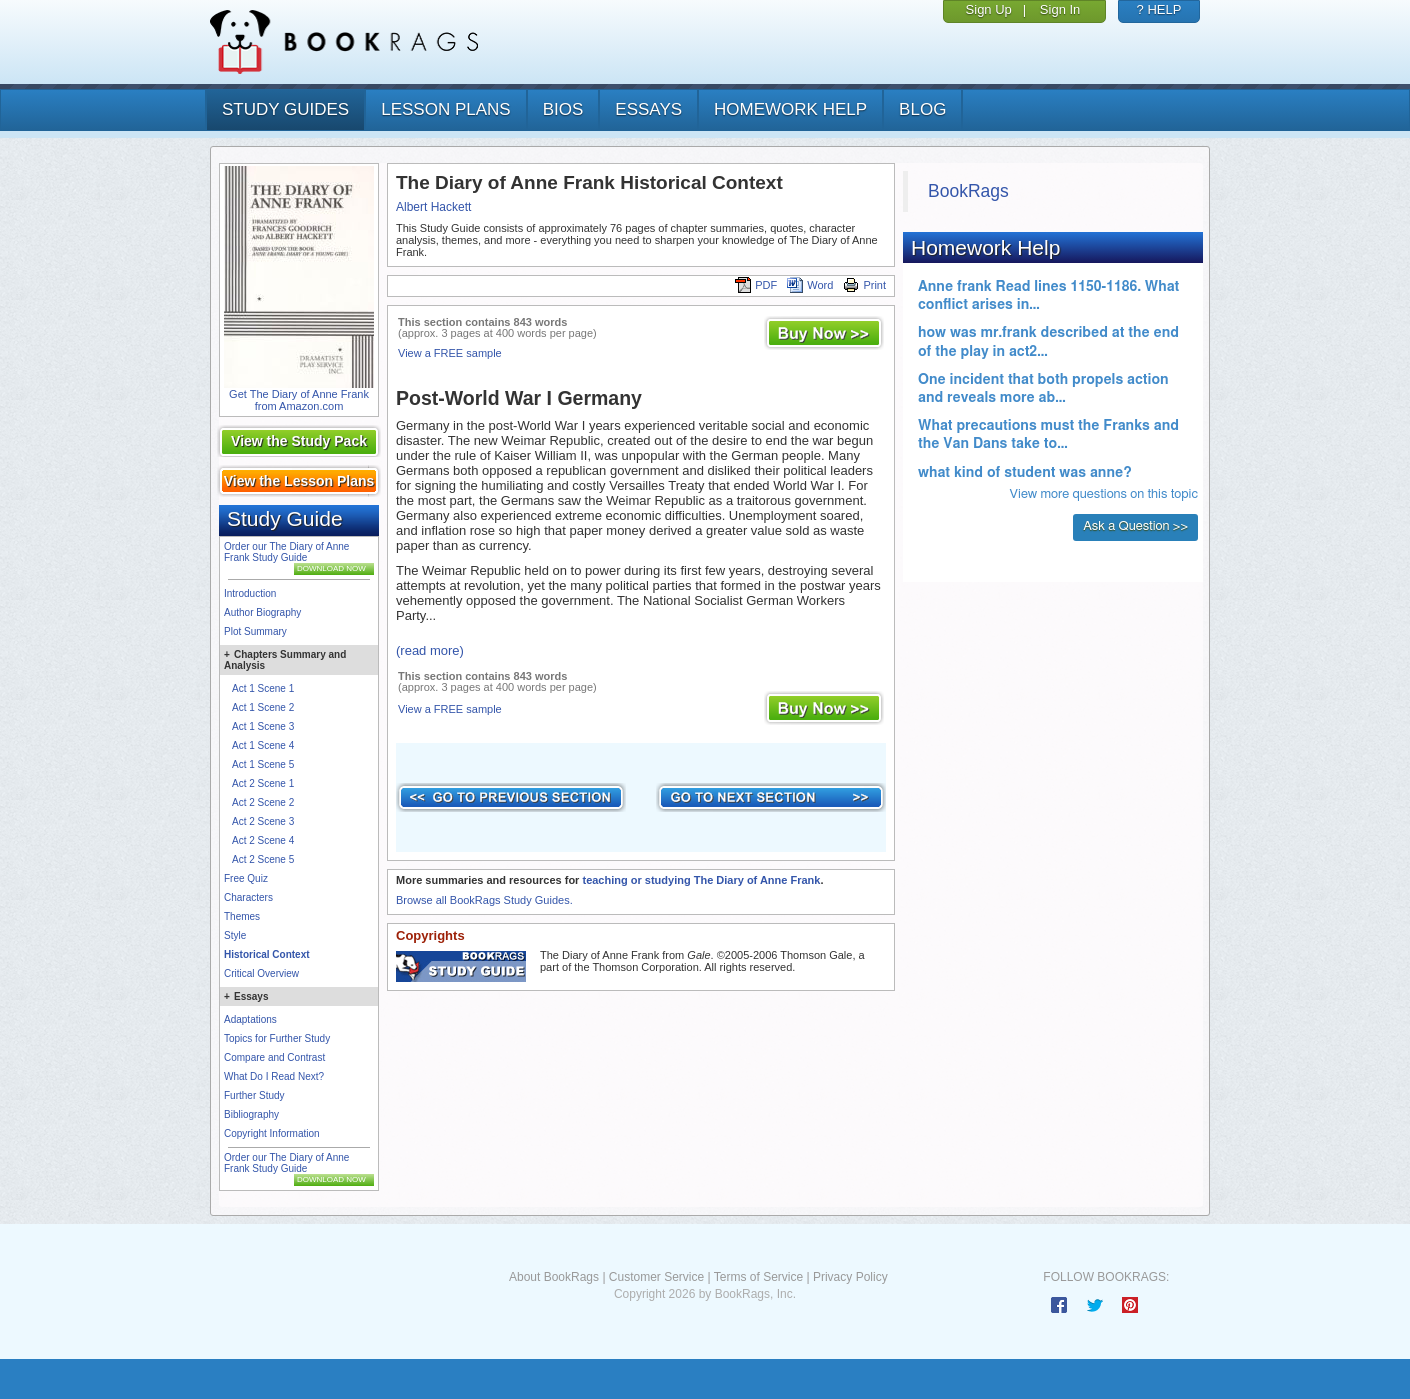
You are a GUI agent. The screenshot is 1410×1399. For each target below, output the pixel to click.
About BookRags (554, 1277)
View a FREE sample (450, 353)
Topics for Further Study (277, 1038)
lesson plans (445, 109)
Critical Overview (261, 973)
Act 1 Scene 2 (263, 707)
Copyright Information (272, 1133)
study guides (285, 109)
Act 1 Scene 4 (263, 745)
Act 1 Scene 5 (263, 764)
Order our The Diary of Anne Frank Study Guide (286, 552)
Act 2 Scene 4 (263, 840)
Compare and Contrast (274, 1057)
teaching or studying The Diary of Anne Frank (701, 880)
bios (563, 109)
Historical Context (267, 954)
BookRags (968, 191)
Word (810, 285)
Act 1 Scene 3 (263, 726)
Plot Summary (255, 631)
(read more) (430, 650)
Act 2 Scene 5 (263, 859)
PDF (756, 285)
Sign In (1060, 9)
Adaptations (250, 1019)
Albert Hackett (433, 207)
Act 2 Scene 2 (263, 802)
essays (648, 109)
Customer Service (656, 1277)
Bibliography (251, 1114)
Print (864, 285)
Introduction (250, 593)
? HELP (1159, 9)
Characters (248, 897)
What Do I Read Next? (274, 1076)
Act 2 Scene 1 (263, 783)
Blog (922, 109)
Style (235, 935)
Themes (242, 916)
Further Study (254, 1095)
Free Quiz (246, 878)
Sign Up (989, 9)
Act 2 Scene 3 (263, 821)
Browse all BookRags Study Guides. (484, 900)
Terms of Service (758, 1277)
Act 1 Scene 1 (263, 688)
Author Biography (262, 612)
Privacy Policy (850, 1277)
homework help (790, 109)
